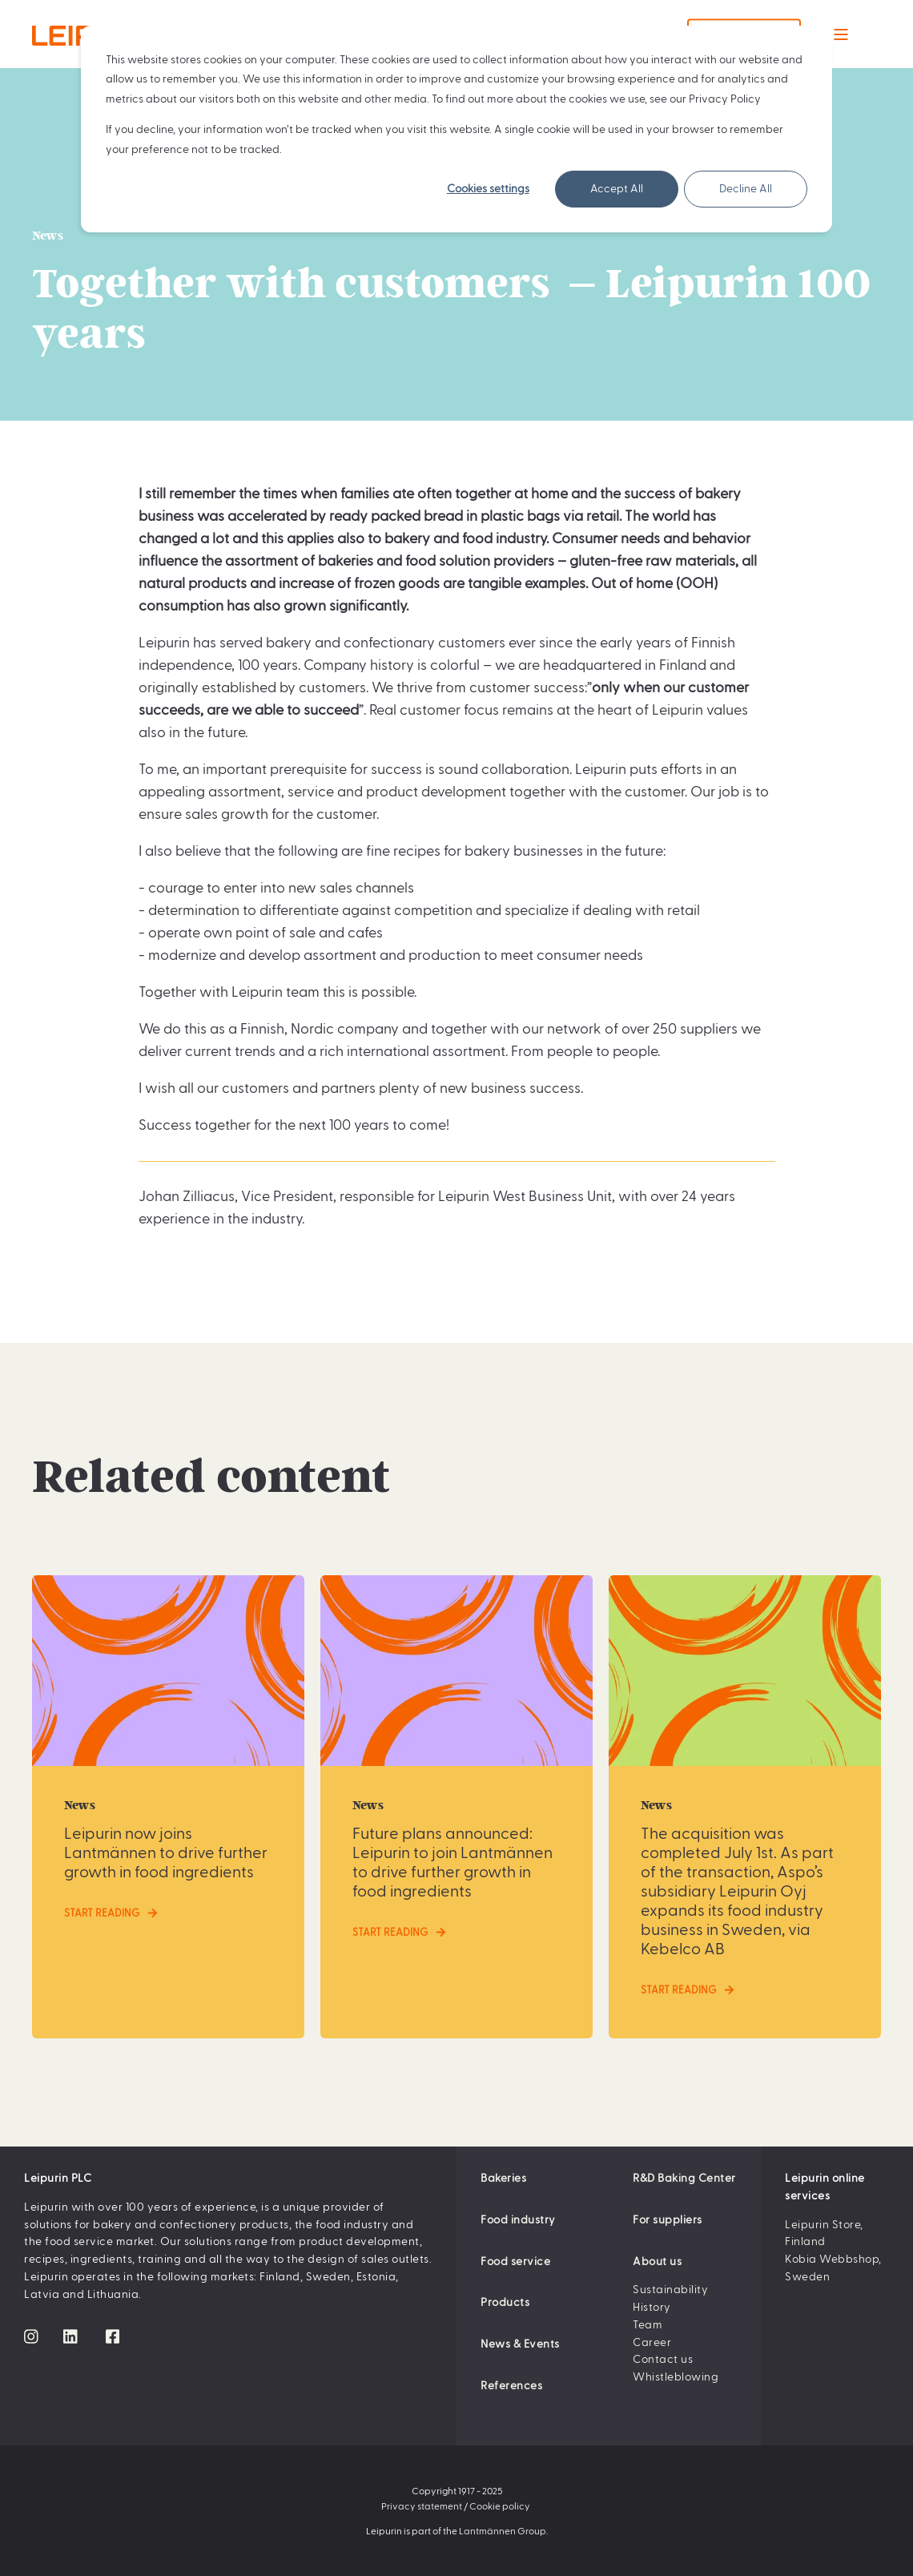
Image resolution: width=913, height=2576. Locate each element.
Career (652, 2342)
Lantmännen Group (502, 2530)
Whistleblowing (675, 2376)
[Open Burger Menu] (841, 34)
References (511, 2385)
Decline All (745, 189)
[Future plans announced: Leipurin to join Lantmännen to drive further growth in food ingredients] (456, 1806)
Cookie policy (499, 2505)
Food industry (518, 2219)
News (47, 235)
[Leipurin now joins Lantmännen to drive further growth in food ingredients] (168, 1806)
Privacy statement (421, 2505)
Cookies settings (488, 189)
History (652, 2306)
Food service (515, 2261)
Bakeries (503, 2177)
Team (647, 2324)
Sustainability (670, 2289)
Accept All (616, 189)
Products (505, 2302)
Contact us (663, 2358)
